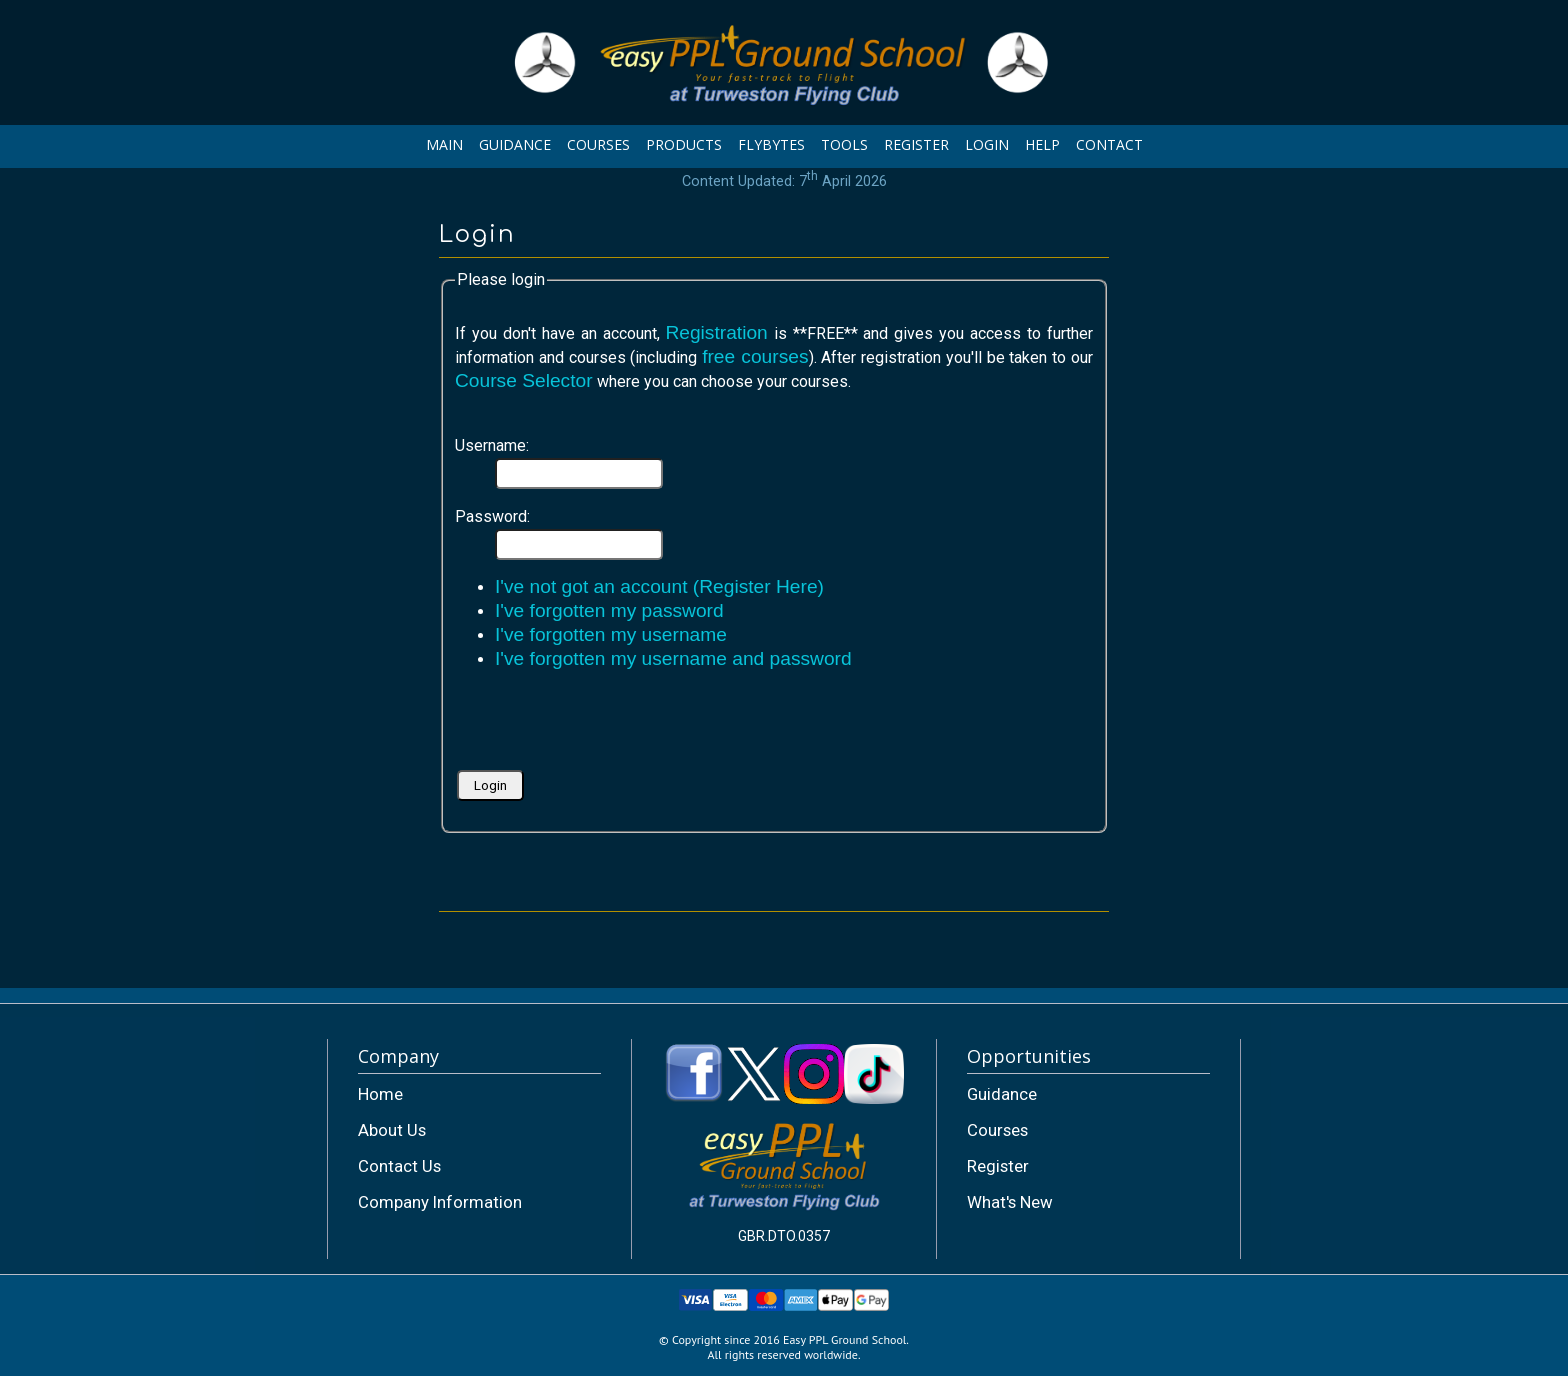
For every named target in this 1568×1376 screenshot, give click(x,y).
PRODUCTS (684, 144)
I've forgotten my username (611, 634)
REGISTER (916, 144)
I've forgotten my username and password (673, 658)
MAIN (444, 144)
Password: (492, 516)
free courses (755, 356)
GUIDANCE (515, 144)
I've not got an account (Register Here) (659, 586)
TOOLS (844, 144)
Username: (492, 445)
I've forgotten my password (609, 610)
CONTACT (1109, 144)
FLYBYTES (771, 144)
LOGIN (987, 144)
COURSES (598, 144)
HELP (1042, 144)
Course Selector (524, 380)
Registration (716, 332)
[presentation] (607, 727)
